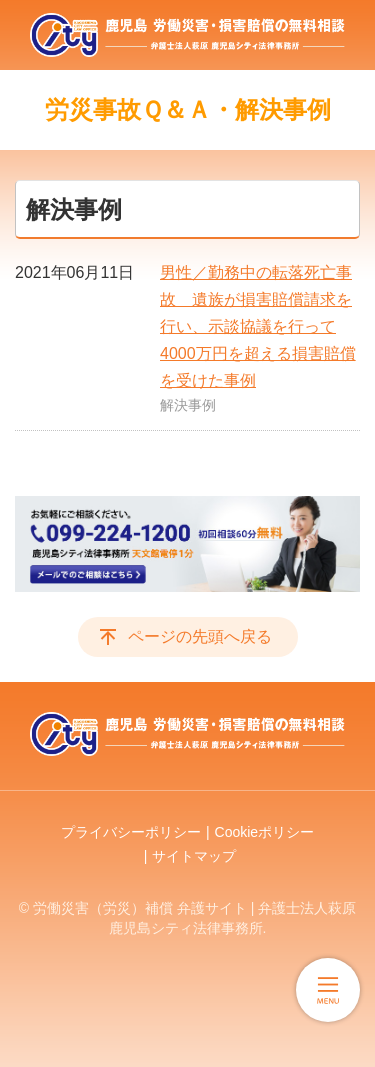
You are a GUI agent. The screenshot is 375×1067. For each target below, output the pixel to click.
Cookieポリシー (265, 832)
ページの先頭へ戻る (200, 636)
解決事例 (188, 405)
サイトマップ (194, 856)
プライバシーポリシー (131, 832)
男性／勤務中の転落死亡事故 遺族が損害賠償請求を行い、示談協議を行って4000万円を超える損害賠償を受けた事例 (258, 327)
